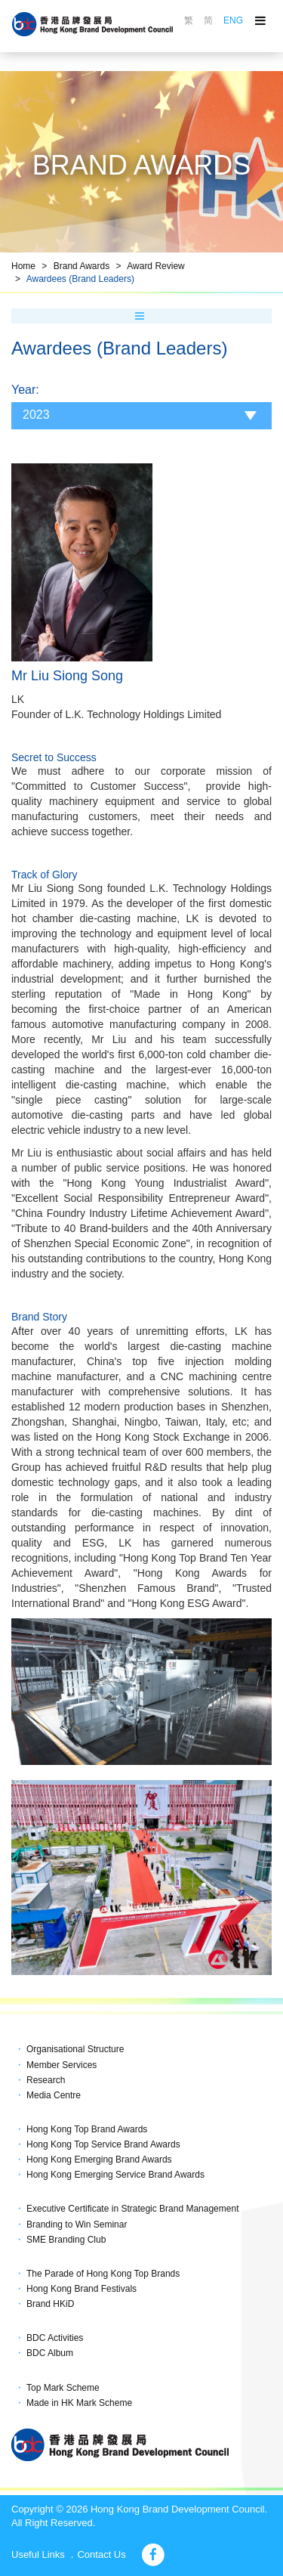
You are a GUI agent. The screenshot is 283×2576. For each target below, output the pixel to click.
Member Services (61, 2065)
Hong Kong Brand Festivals (81, 2288)
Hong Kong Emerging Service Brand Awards (115, 2174)
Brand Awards (82, 266)
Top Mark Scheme (63, 2387)
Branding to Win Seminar (76, 2224)
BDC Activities (54, 2338)
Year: (25, 389)
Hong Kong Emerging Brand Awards (99, 2159)
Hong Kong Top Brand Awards (86, 2129)
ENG (233, 20)
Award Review (155, 266)
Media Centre (53, 2095)
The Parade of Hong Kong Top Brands (103, 2273)
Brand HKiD (50, 2304)
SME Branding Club (66, 2239)
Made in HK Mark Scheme (79, 2403)
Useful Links (38, 2554)
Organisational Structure (75, 2049)
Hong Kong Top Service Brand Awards (103, 2144)
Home (23, 266)
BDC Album (49, 2353)
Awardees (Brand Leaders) (80, 279)
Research (45, 2080)
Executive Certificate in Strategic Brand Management (132, 2208)
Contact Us (101, 2554)
